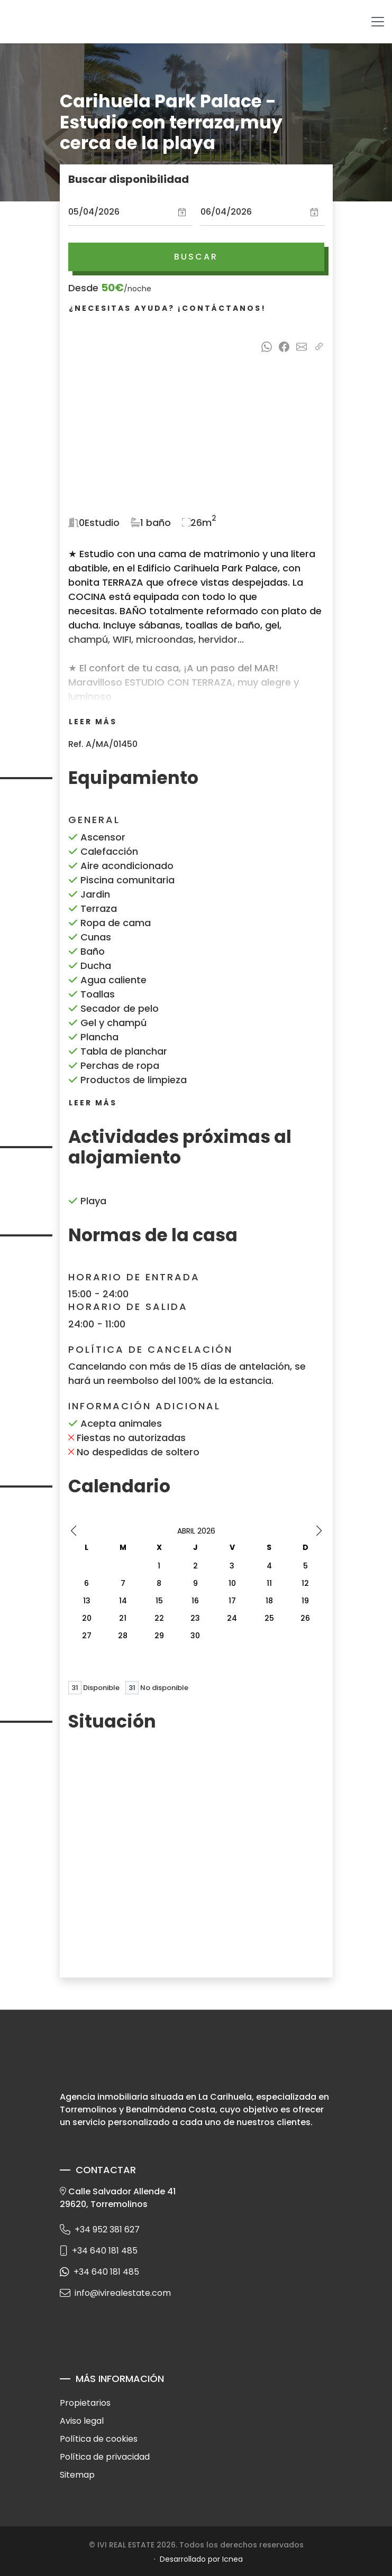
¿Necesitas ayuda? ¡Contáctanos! (167, 308)
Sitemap (77, 2475)
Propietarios (85, 2403)
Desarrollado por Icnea (201, 2559)
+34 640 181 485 (99, 2251)
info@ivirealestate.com (115, 2293)
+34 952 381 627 (100, 2229)
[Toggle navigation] (378, 22)
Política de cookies (99, 2439)
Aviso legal (82, 2421)
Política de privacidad (105, 2457)
